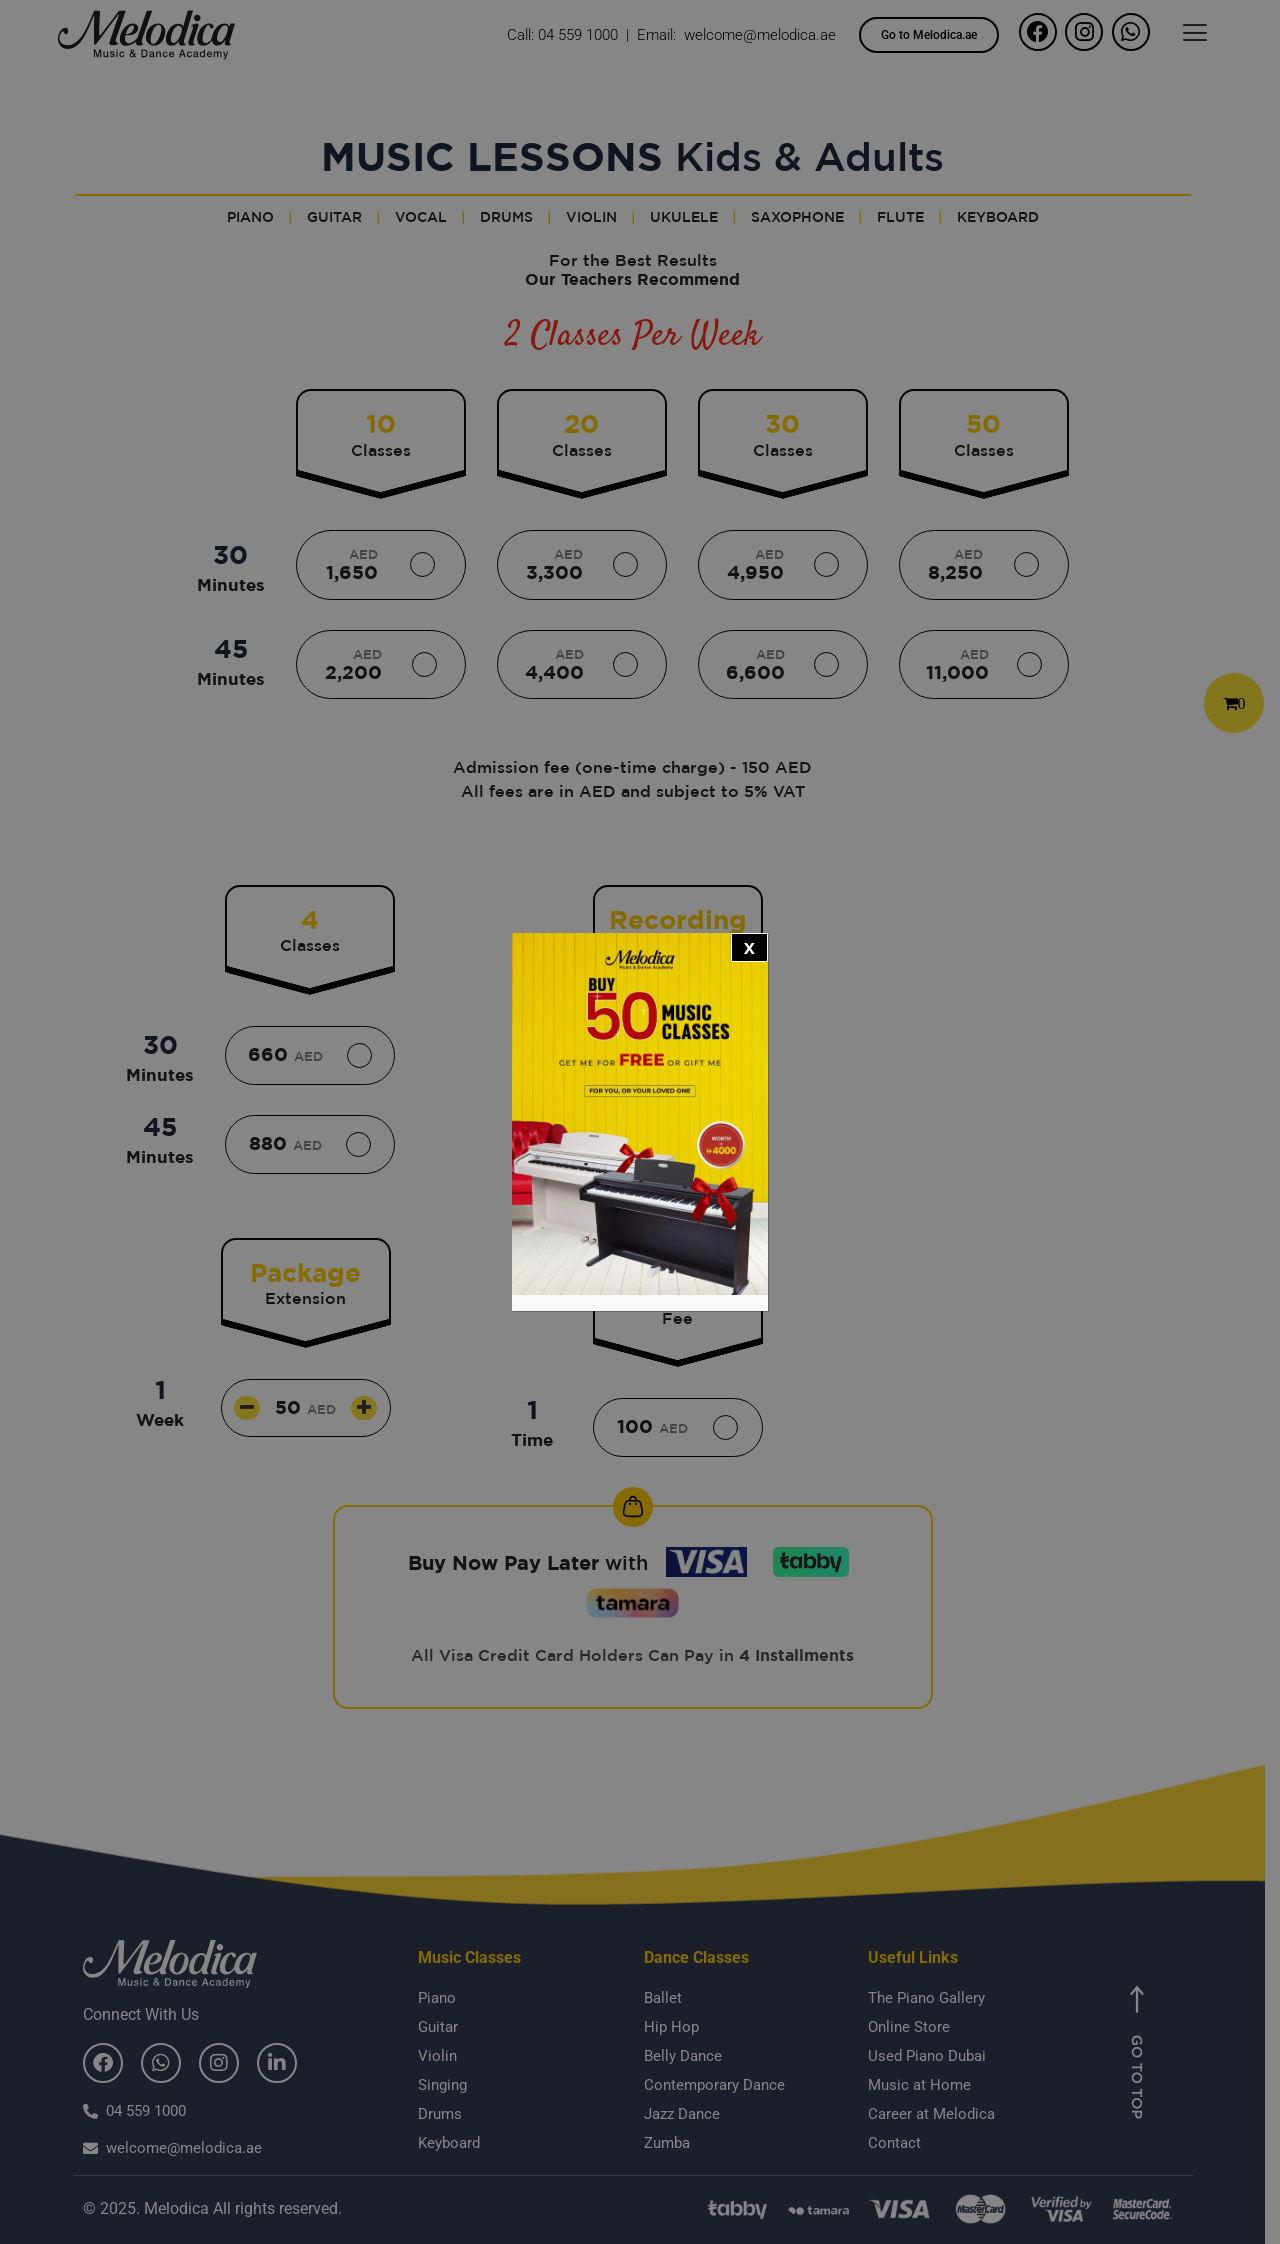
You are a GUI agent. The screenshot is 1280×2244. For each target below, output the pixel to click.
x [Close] (749, 946)
